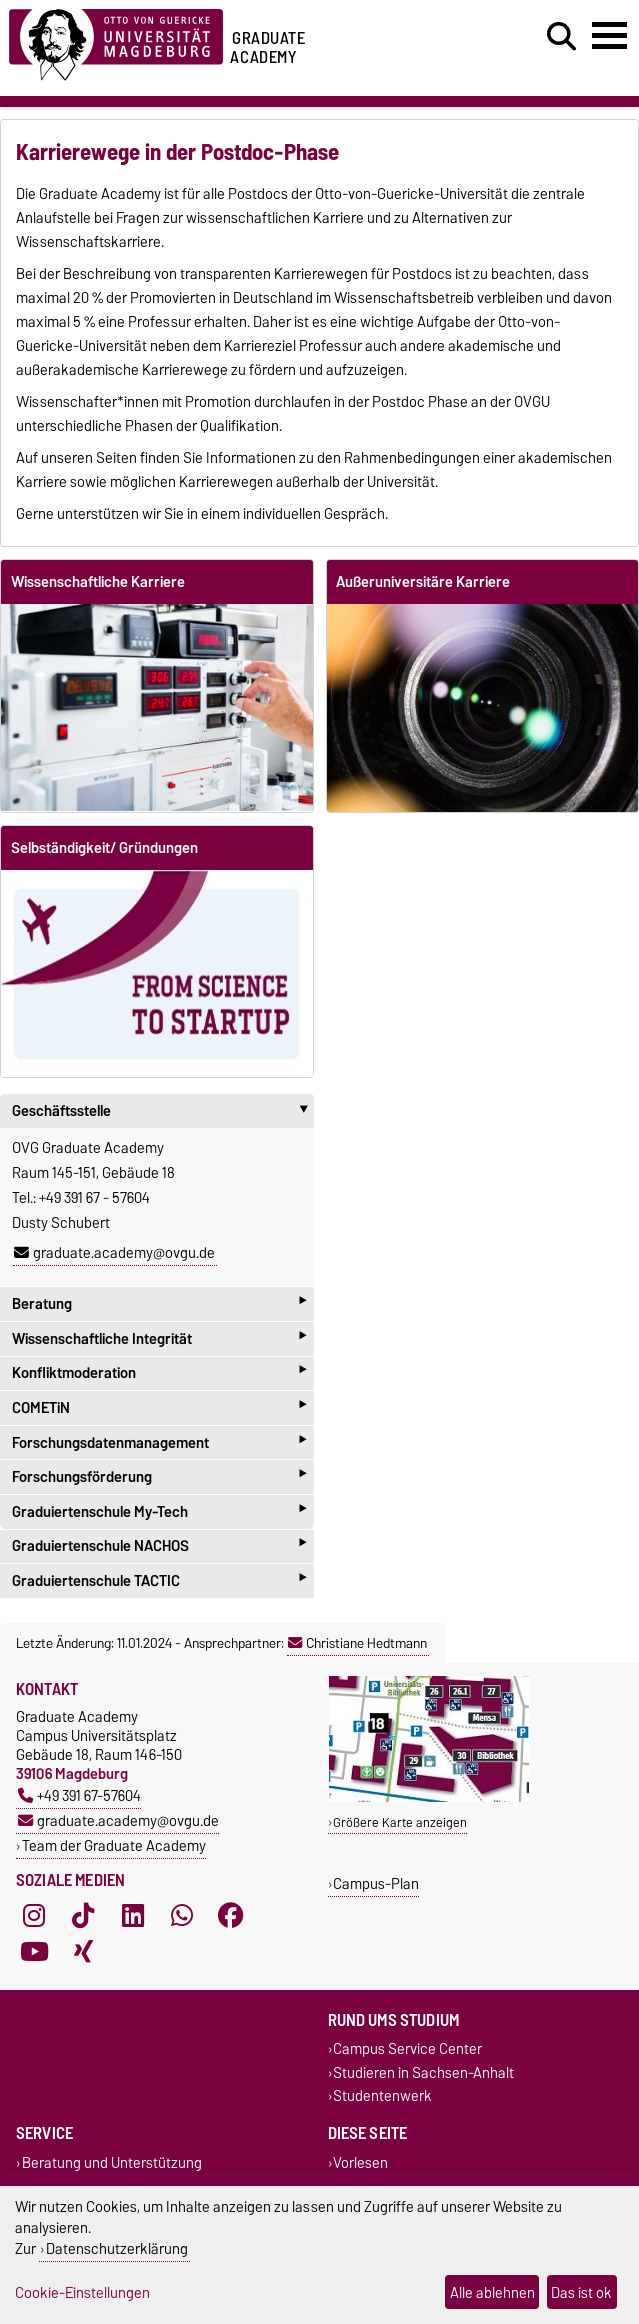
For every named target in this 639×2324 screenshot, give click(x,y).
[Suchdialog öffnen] (561, 37)
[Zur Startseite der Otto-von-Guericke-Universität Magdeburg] (116, 41)
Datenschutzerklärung (117, 2248)
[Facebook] (231, 1916)
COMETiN (159, 1407)
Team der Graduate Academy (114, 1845)
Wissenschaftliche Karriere (98, 582)
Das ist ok (581, 2292)
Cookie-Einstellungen (82, 2292)
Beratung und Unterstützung (112, 2162)
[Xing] (83, 1952)
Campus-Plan (376, 1883)
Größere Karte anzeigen (400, 1822)
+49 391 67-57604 (79, 1795)
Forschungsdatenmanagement (159, 1442)
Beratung (159, 1303)
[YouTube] (34, 1952)
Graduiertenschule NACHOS (159, 1546)
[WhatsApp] (182, 1916)
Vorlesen (360, 2162)
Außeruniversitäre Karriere (423, 582)
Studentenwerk (382, 2095)
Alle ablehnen (492, 2292)
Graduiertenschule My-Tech (159, 1511)
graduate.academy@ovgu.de (114, 1253)
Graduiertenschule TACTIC (159, 1580)
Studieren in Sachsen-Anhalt (423, 2072)
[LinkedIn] (133, 1916)
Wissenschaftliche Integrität (159, 1338)
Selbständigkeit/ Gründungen (104, 848)
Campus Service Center (407, 2049)
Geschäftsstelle (163, 1111)
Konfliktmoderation (159, 1373)
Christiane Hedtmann (357, 1643)
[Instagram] (34, 1916)
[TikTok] (83, 1916)
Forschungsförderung (159, 1476)
